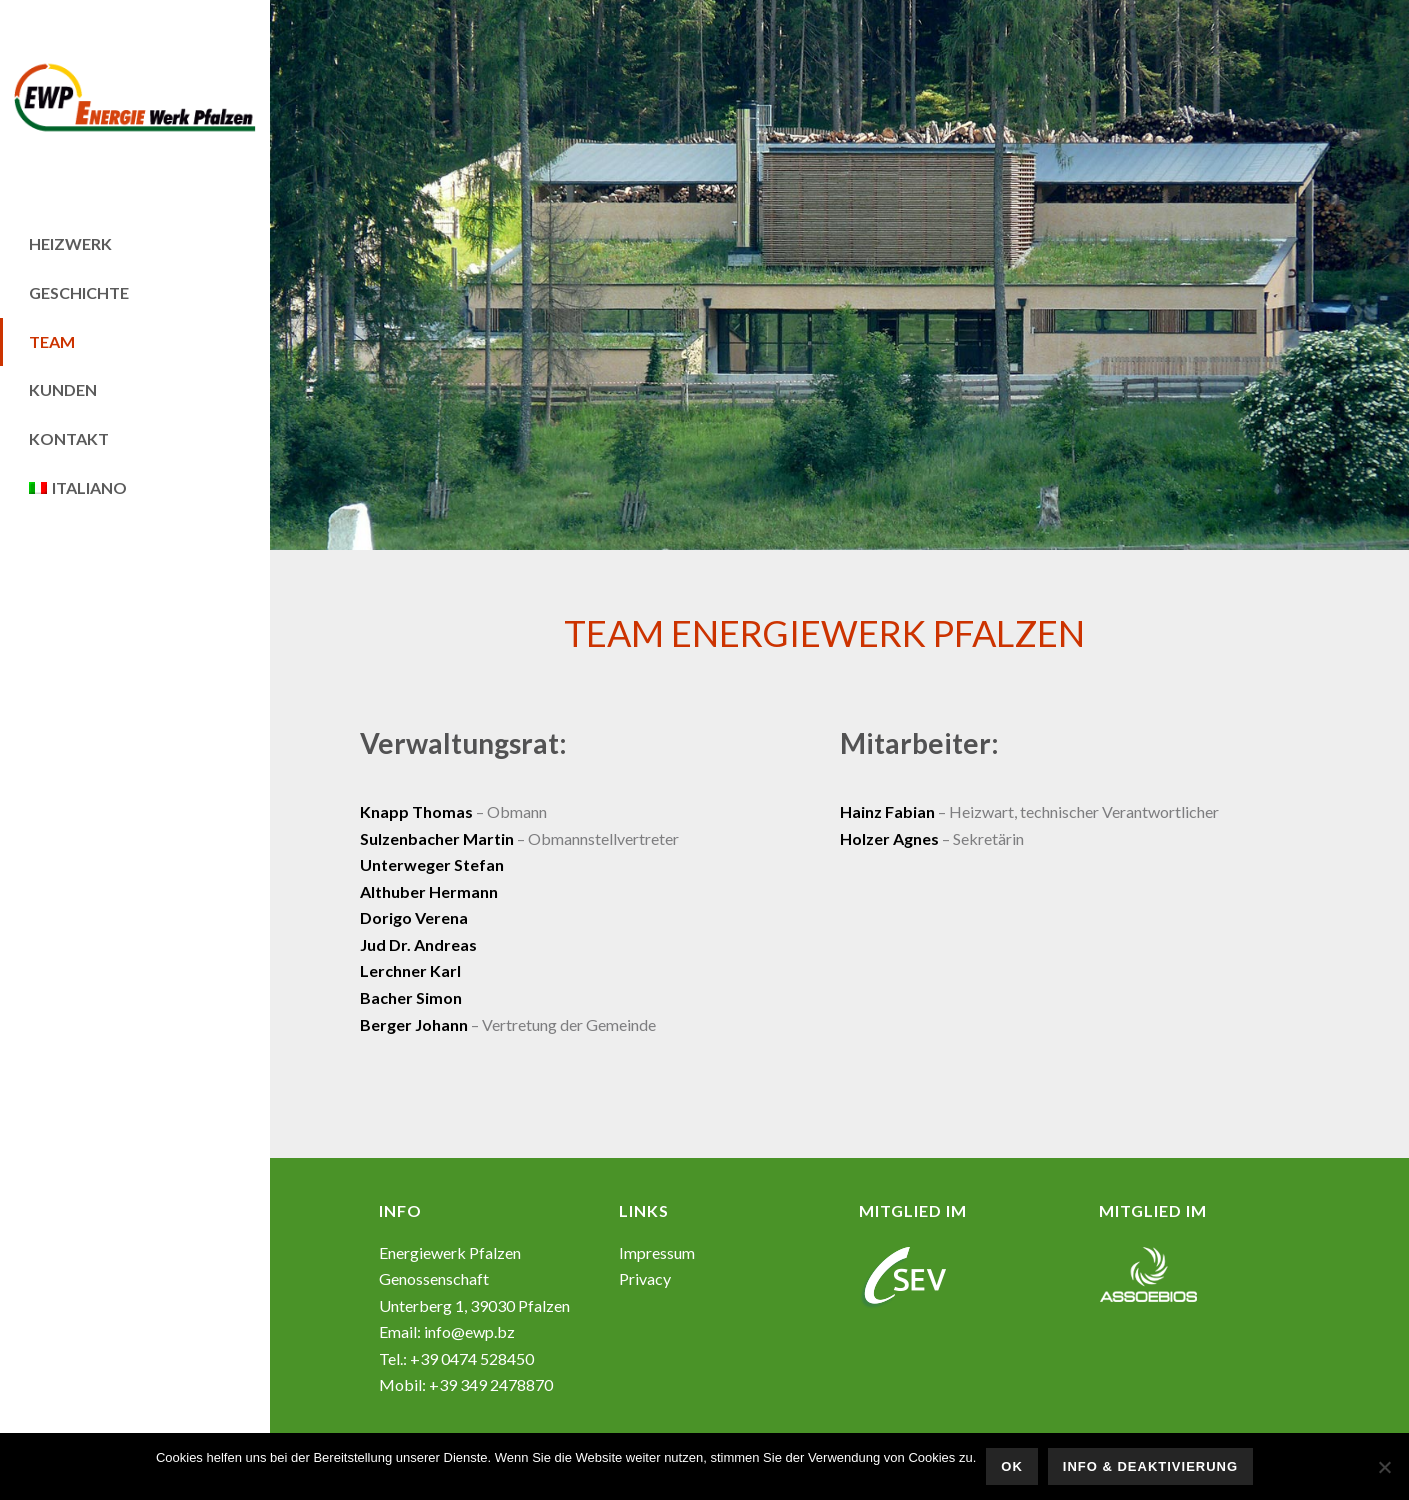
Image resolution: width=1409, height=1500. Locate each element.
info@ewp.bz (469, 1331)
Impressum (657, 1252)
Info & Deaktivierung (1150, 1466)
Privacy (645, 1278)
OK (1012, 1466)
